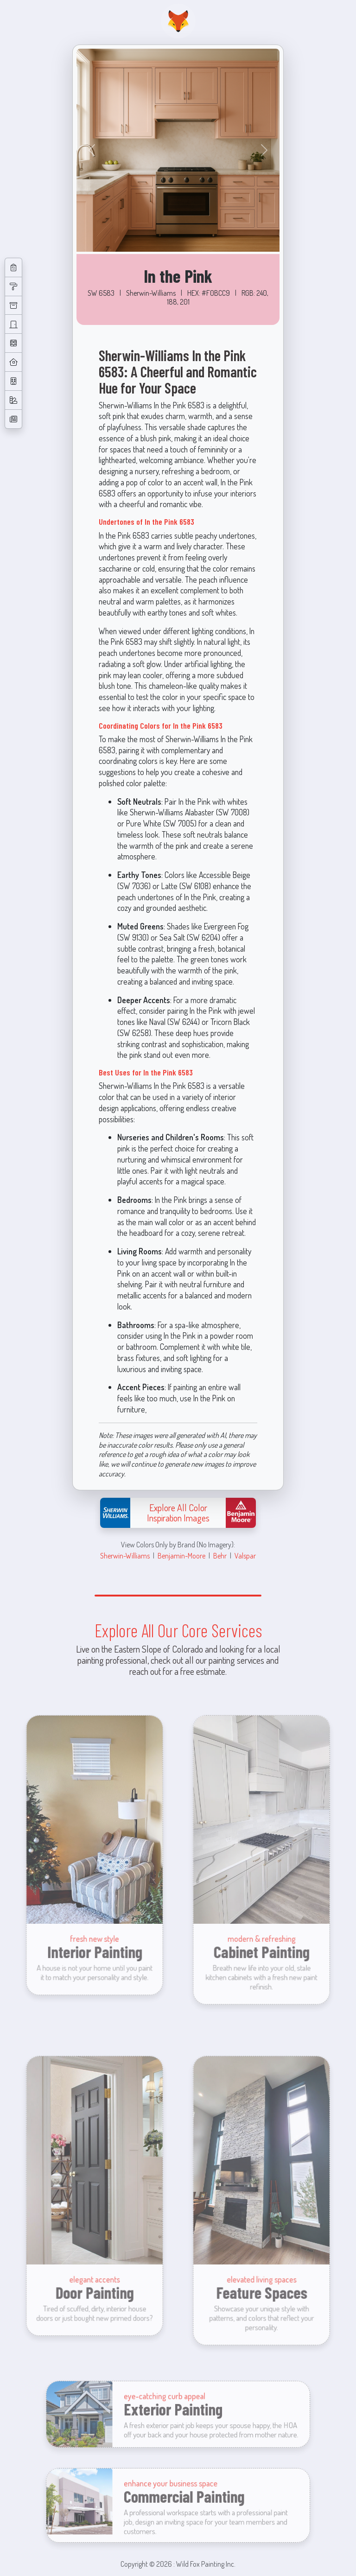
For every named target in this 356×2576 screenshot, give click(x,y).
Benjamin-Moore (181, 1555)
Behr (220, 1555)
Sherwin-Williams (125, 1555)
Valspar (245, 1555)
